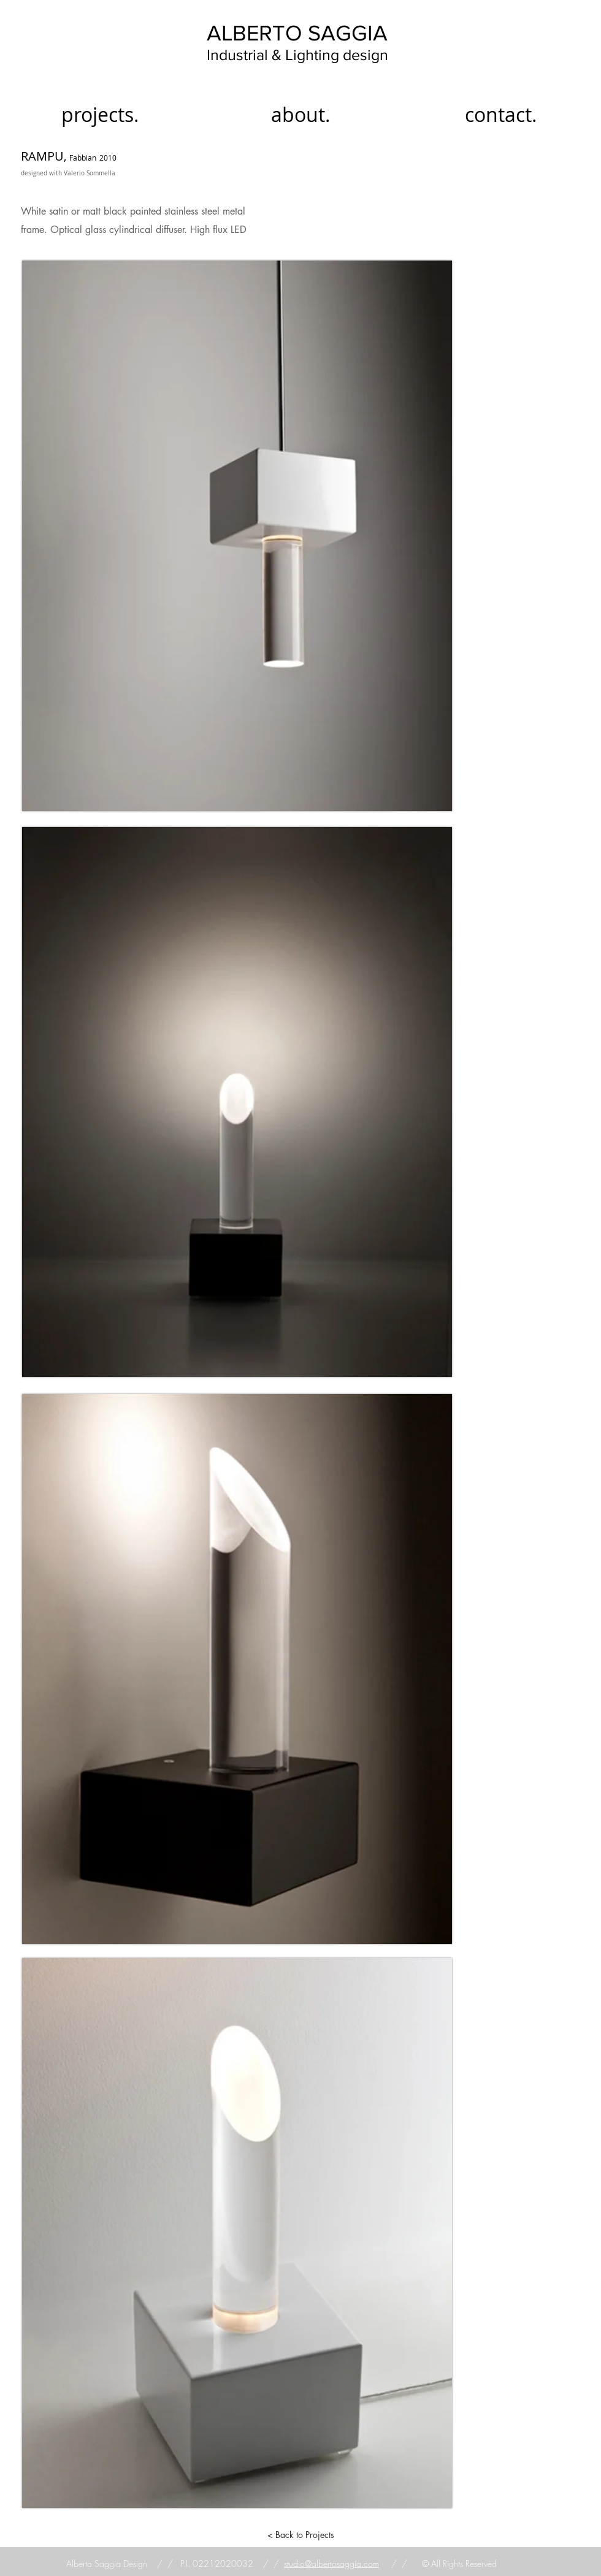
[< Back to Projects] (300, 2534)
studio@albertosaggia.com (331, 2563)
